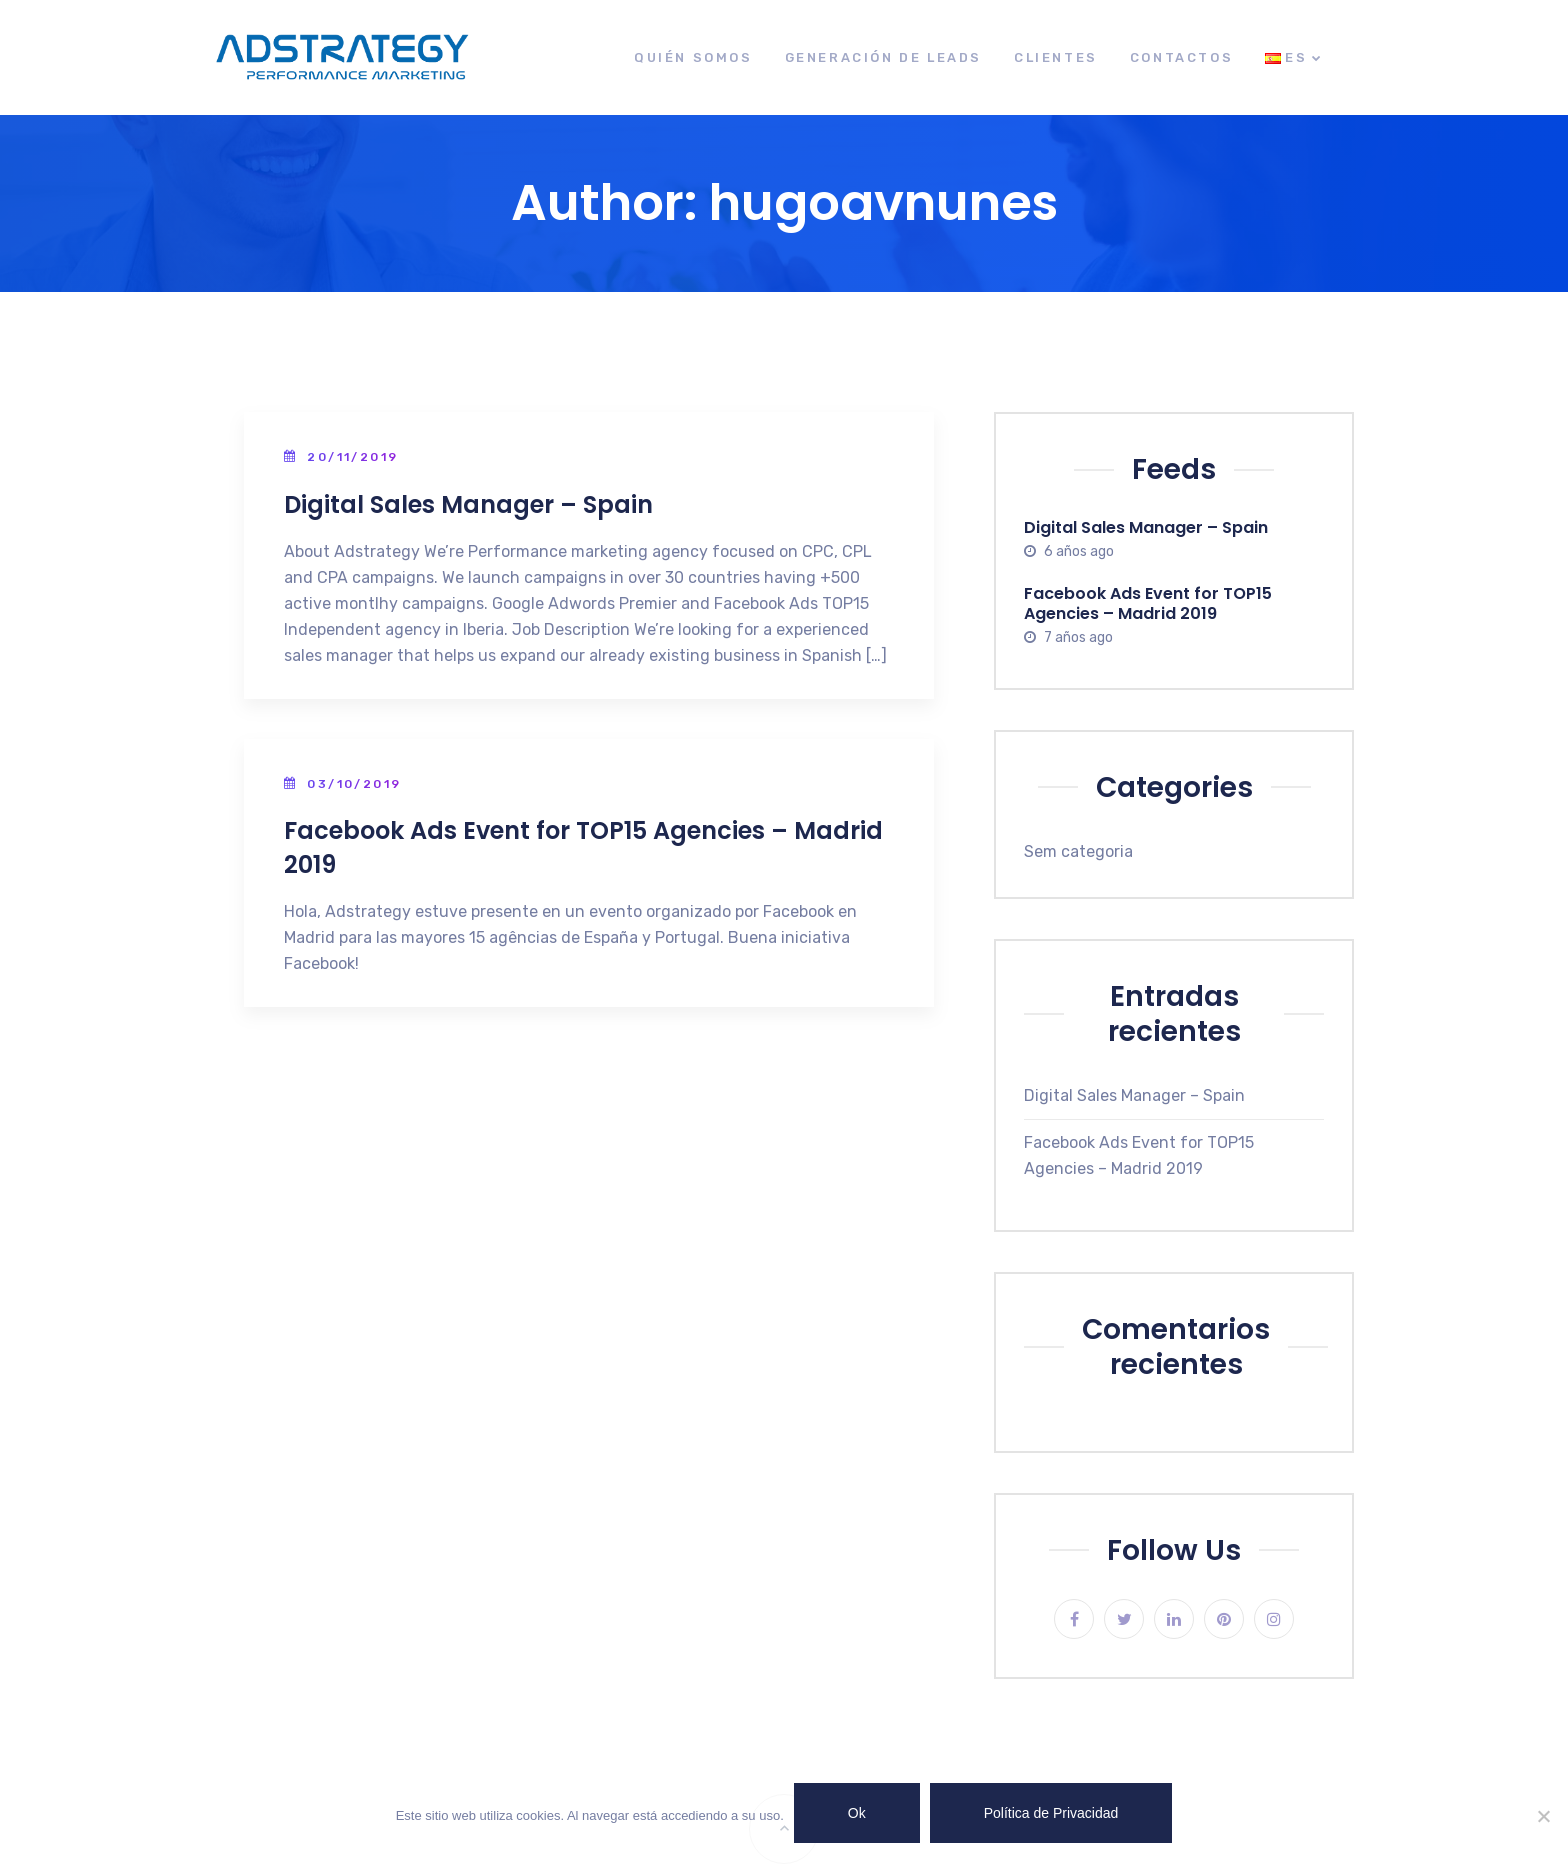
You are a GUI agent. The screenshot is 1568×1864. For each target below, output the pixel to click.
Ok (857, 1813)
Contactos (1181, 57)
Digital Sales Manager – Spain (468, 504)
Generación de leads (883, 57)
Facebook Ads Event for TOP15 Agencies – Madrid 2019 (1148, 603)
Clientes (1056, 57)
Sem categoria (1078, 851)
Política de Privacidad (1051, 1813)
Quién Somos (693, 57)
